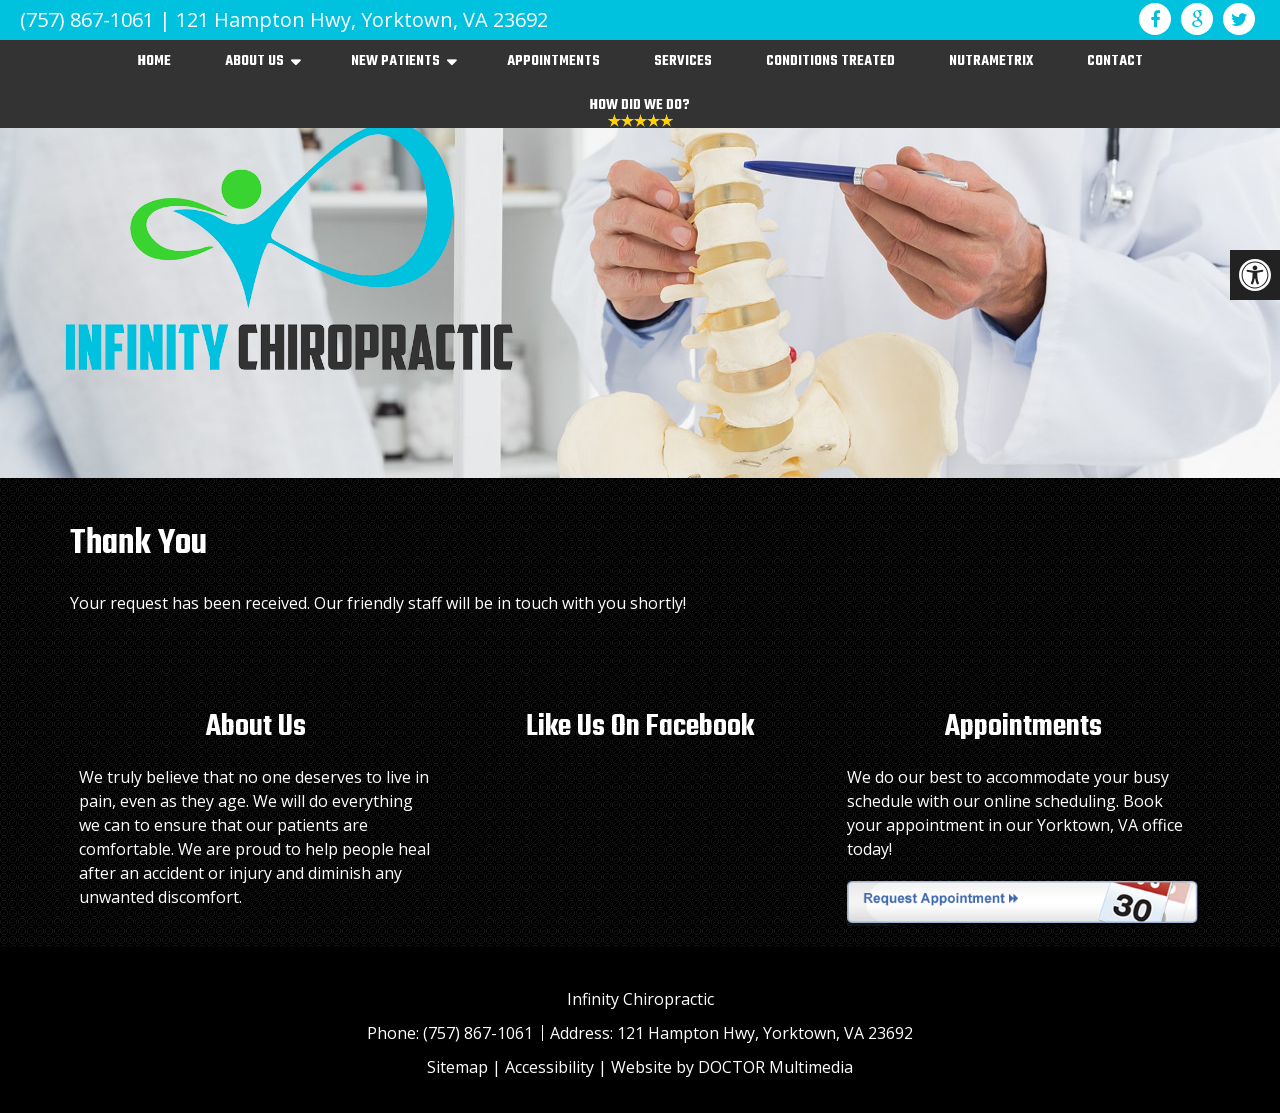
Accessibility (549, 1067)
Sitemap (457, 1067)
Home (154, 61)
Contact (1115, 61)
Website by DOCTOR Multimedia (732, 1067)
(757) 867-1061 (87, 19)
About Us (254, 61)
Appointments (553, 61)
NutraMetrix (991, 61)
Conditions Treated (830, 61)
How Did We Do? (640, 105)
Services (683, 61)
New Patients (395, 61)
